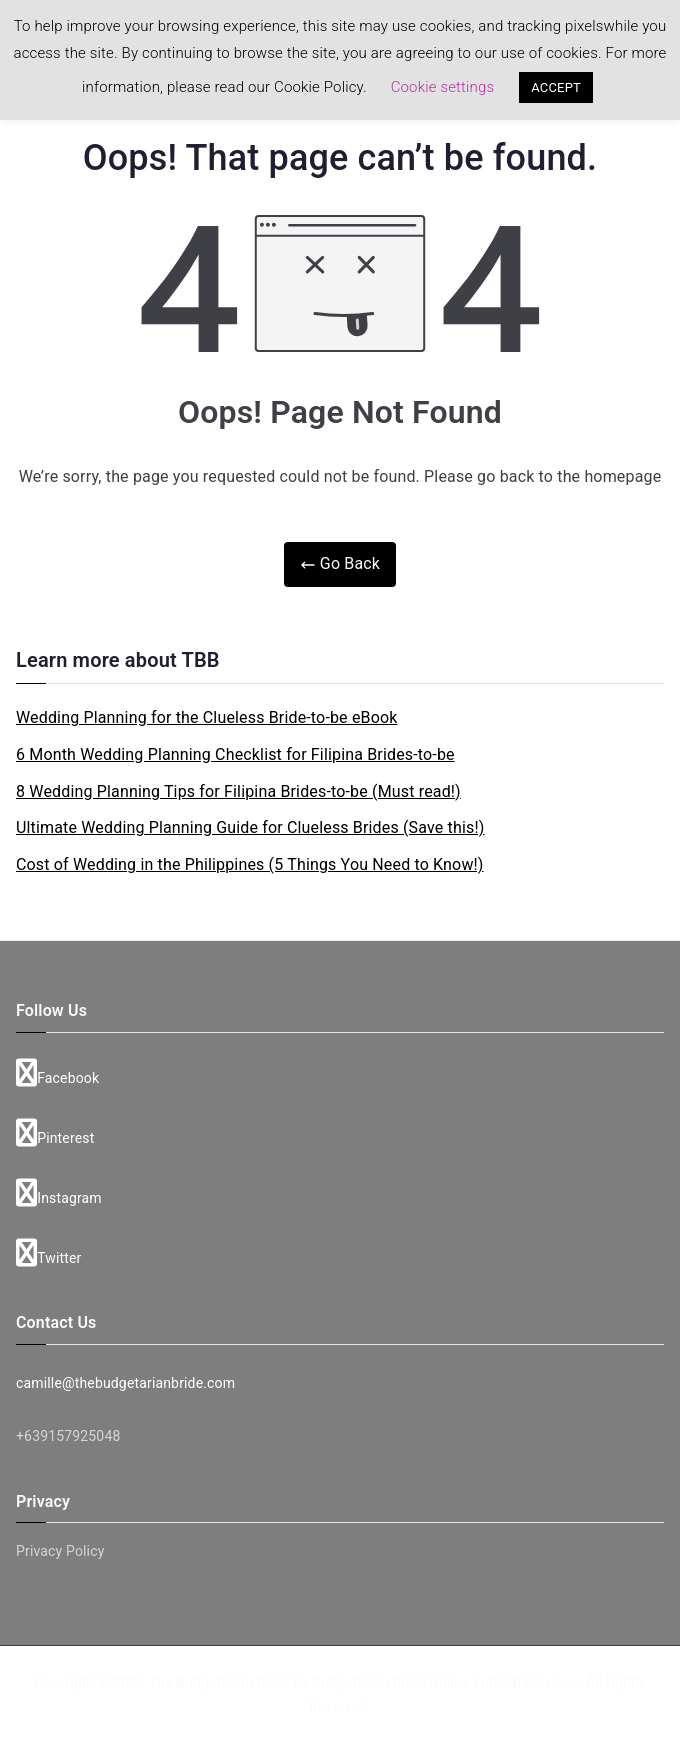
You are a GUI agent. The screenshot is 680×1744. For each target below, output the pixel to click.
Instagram (59, 1193)
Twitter (49, 1253)
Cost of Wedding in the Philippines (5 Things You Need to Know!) (250, 864)
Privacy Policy (60, 1551)
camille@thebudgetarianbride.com (125, 1383)
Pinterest (55, 1133)
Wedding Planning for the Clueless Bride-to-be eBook (207, 717)
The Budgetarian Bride (219, 1682)
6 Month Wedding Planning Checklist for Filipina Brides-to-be (235, 754)
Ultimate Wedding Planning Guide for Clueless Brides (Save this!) (250, 827)
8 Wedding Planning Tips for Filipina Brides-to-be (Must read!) (238, 791)
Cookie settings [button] (443, 87)
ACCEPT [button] (556, 87)
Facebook (57, 1073)
